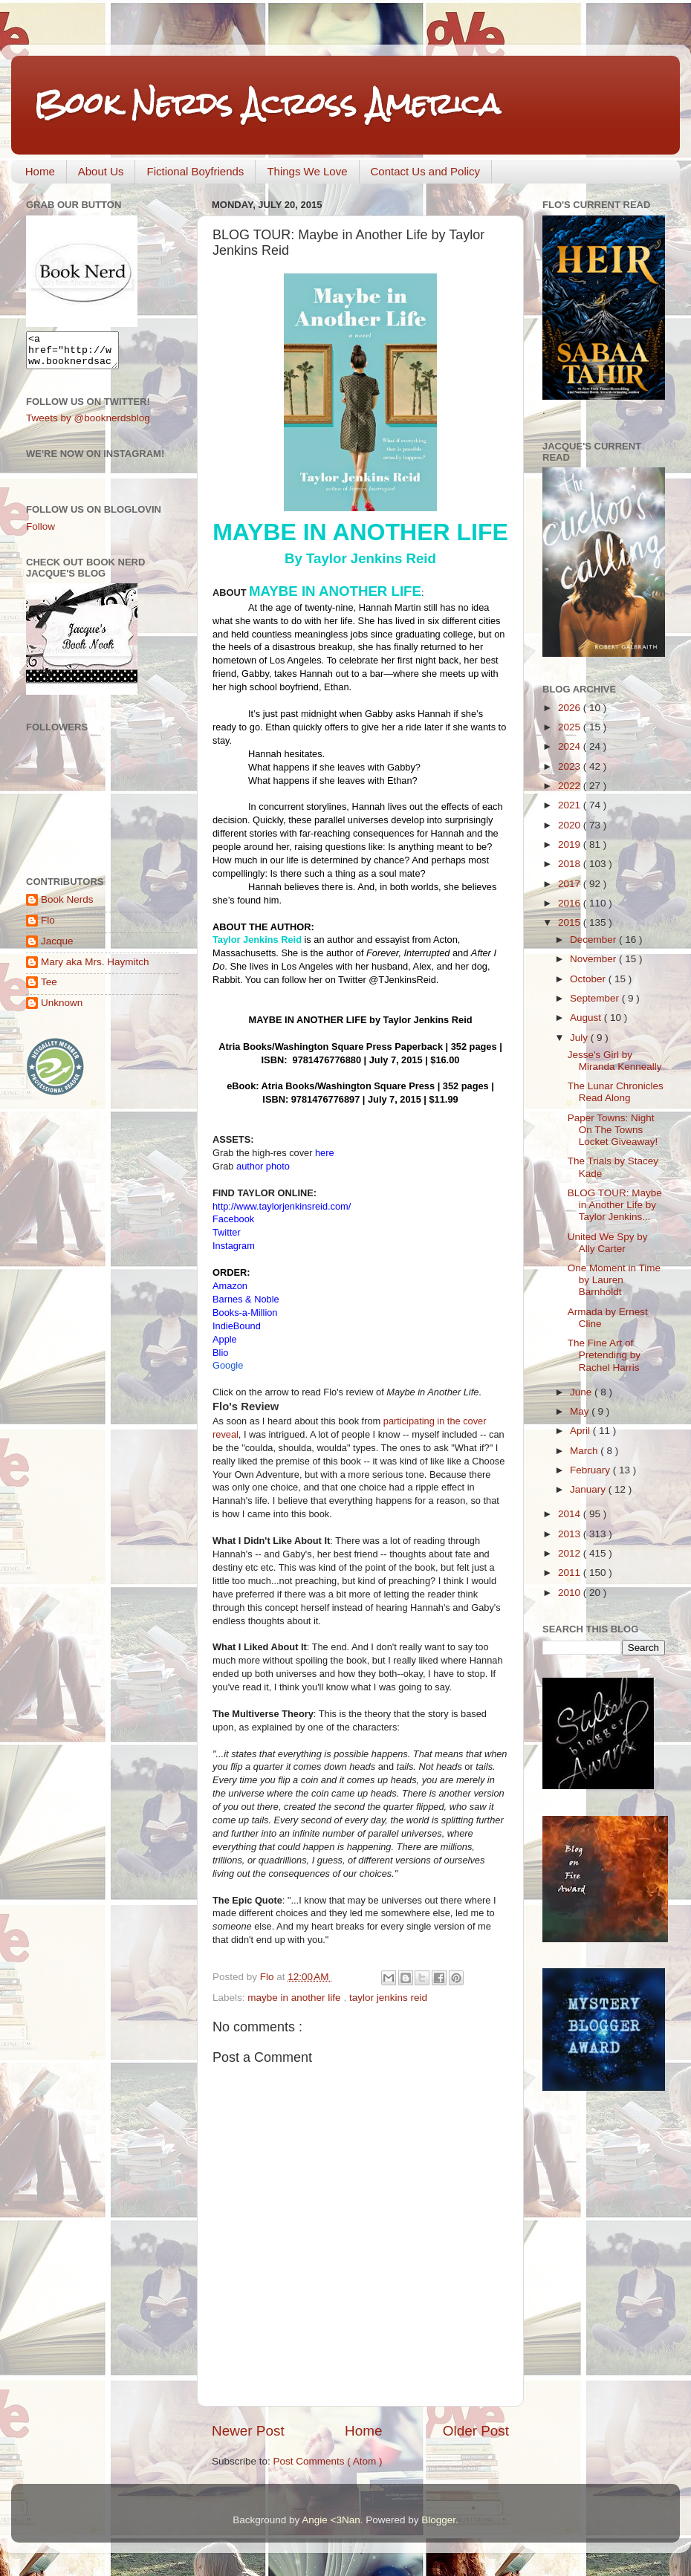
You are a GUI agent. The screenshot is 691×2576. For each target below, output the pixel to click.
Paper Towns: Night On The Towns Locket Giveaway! (613, 1129)
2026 (570, 707)
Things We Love (307, 171)
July (580, 1037)
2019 (570, 844)
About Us (101, 171)
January (589, 1489)
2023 (570, 766)
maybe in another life (295, 1997)
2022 (570, 785)
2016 (570, 903)
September (596, 998)
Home (40, 171)
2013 (570, 1534)
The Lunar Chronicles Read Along (616, 1091)
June (582, 1392)
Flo (48, 926)
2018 (570, 863)
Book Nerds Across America (266, 103)
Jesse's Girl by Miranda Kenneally (615, 1060)
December (594, 939)
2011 (570, 1572)
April (581, 1430)
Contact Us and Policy (426, 171)
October (589, 978)
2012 (570, 1553)
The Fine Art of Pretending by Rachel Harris (604, 1354)
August (587, 1017)
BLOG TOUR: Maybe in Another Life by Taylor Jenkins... (615, 1204)
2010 (570, 1592)
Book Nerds (67, 906)
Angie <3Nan (331, 2519)
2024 (570, 746)
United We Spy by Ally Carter (608, 1242)
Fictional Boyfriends (195, 171)
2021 (570, 805)
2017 (570, 883)
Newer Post (248, 2431)
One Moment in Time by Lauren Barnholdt (614, 1279)
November (594, 958)
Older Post (476, 2431)
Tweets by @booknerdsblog (88, 424)
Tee (49, 988)
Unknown (61, 1009)
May (580, 1411)
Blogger (438, 2519)
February (591, 1470)
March (585, 1450)
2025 (570, 727)
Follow (40, 533)
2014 (570, 1513)
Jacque (57, 947)
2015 (570, 922)
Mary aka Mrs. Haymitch (95, 968)
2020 (570, 825)
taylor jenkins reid (388, 1997)
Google (228, 1365)
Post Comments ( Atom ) (328, 2461)
